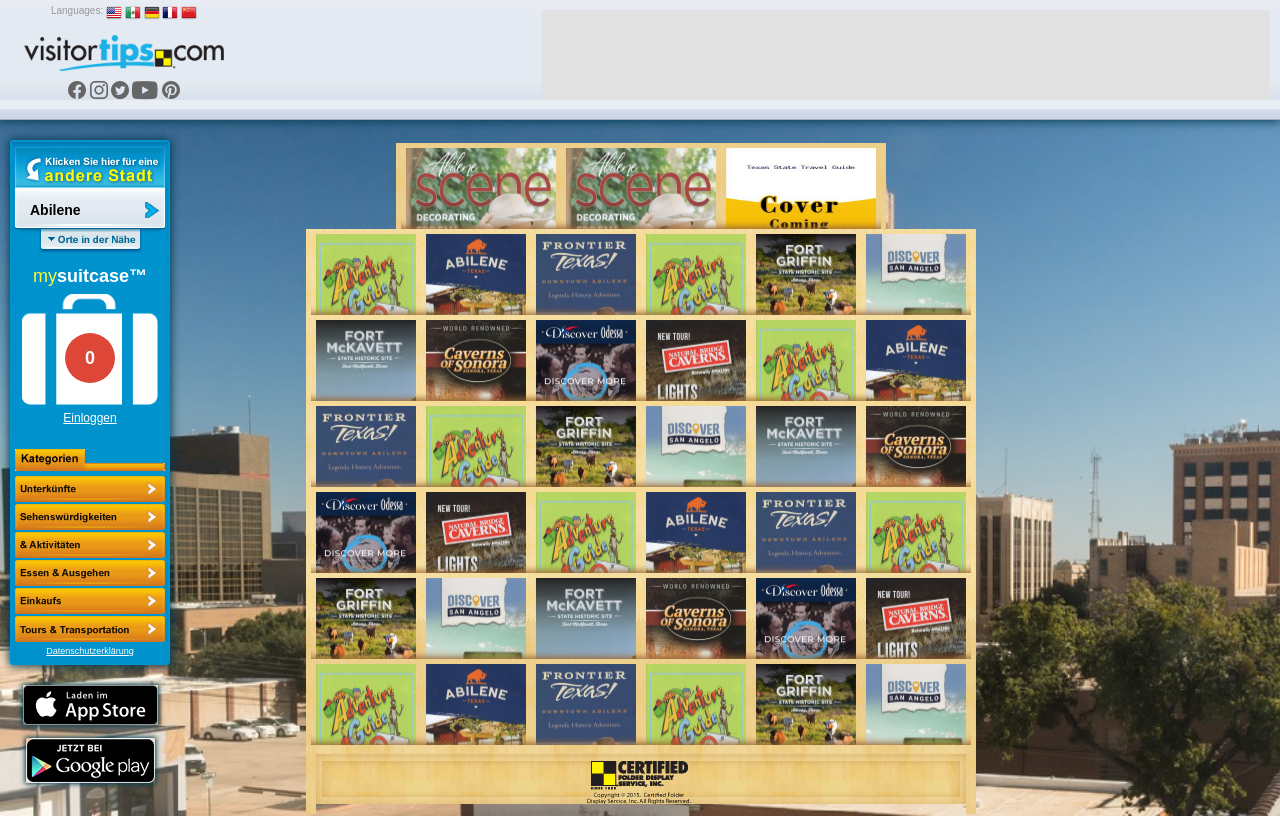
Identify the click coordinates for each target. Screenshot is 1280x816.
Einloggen (89, 418)
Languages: (77, 10)
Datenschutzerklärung (90, 651)
